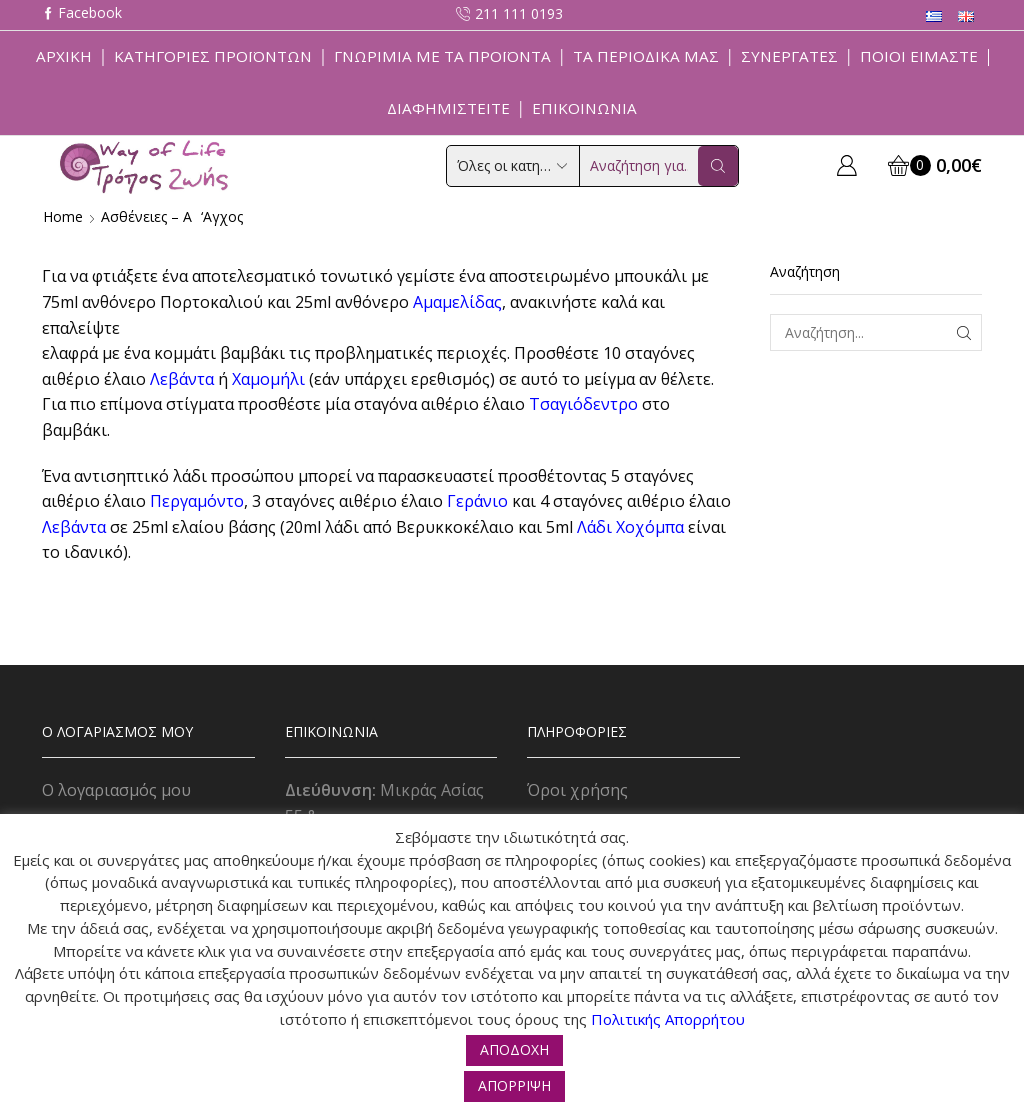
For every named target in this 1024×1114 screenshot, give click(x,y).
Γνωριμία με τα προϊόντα (442, 56)
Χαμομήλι (268, 379)
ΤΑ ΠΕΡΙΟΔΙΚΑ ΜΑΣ (646, 56)
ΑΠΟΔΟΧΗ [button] (514, 1049)
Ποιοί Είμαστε (919, 56)
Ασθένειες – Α (146, 216)
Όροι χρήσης (577, 790)
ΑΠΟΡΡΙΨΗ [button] (514, 1085)
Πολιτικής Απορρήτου (668, 1019)
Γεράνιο (477, 501)
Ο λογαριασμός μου (116, 790)
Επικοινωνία (584, 108)
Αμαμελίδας (457, 302)
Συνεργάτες (789, 56)
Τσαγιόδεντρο (583, 404)
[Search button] (718, 166)
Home (63, 216)
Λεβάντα (182, 379)
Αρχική (64, 56)
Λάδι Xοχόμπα (630, 527)
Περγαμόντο (197, 501)
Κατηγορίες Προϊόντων (213, 56)
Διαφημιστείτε (448, 108)
